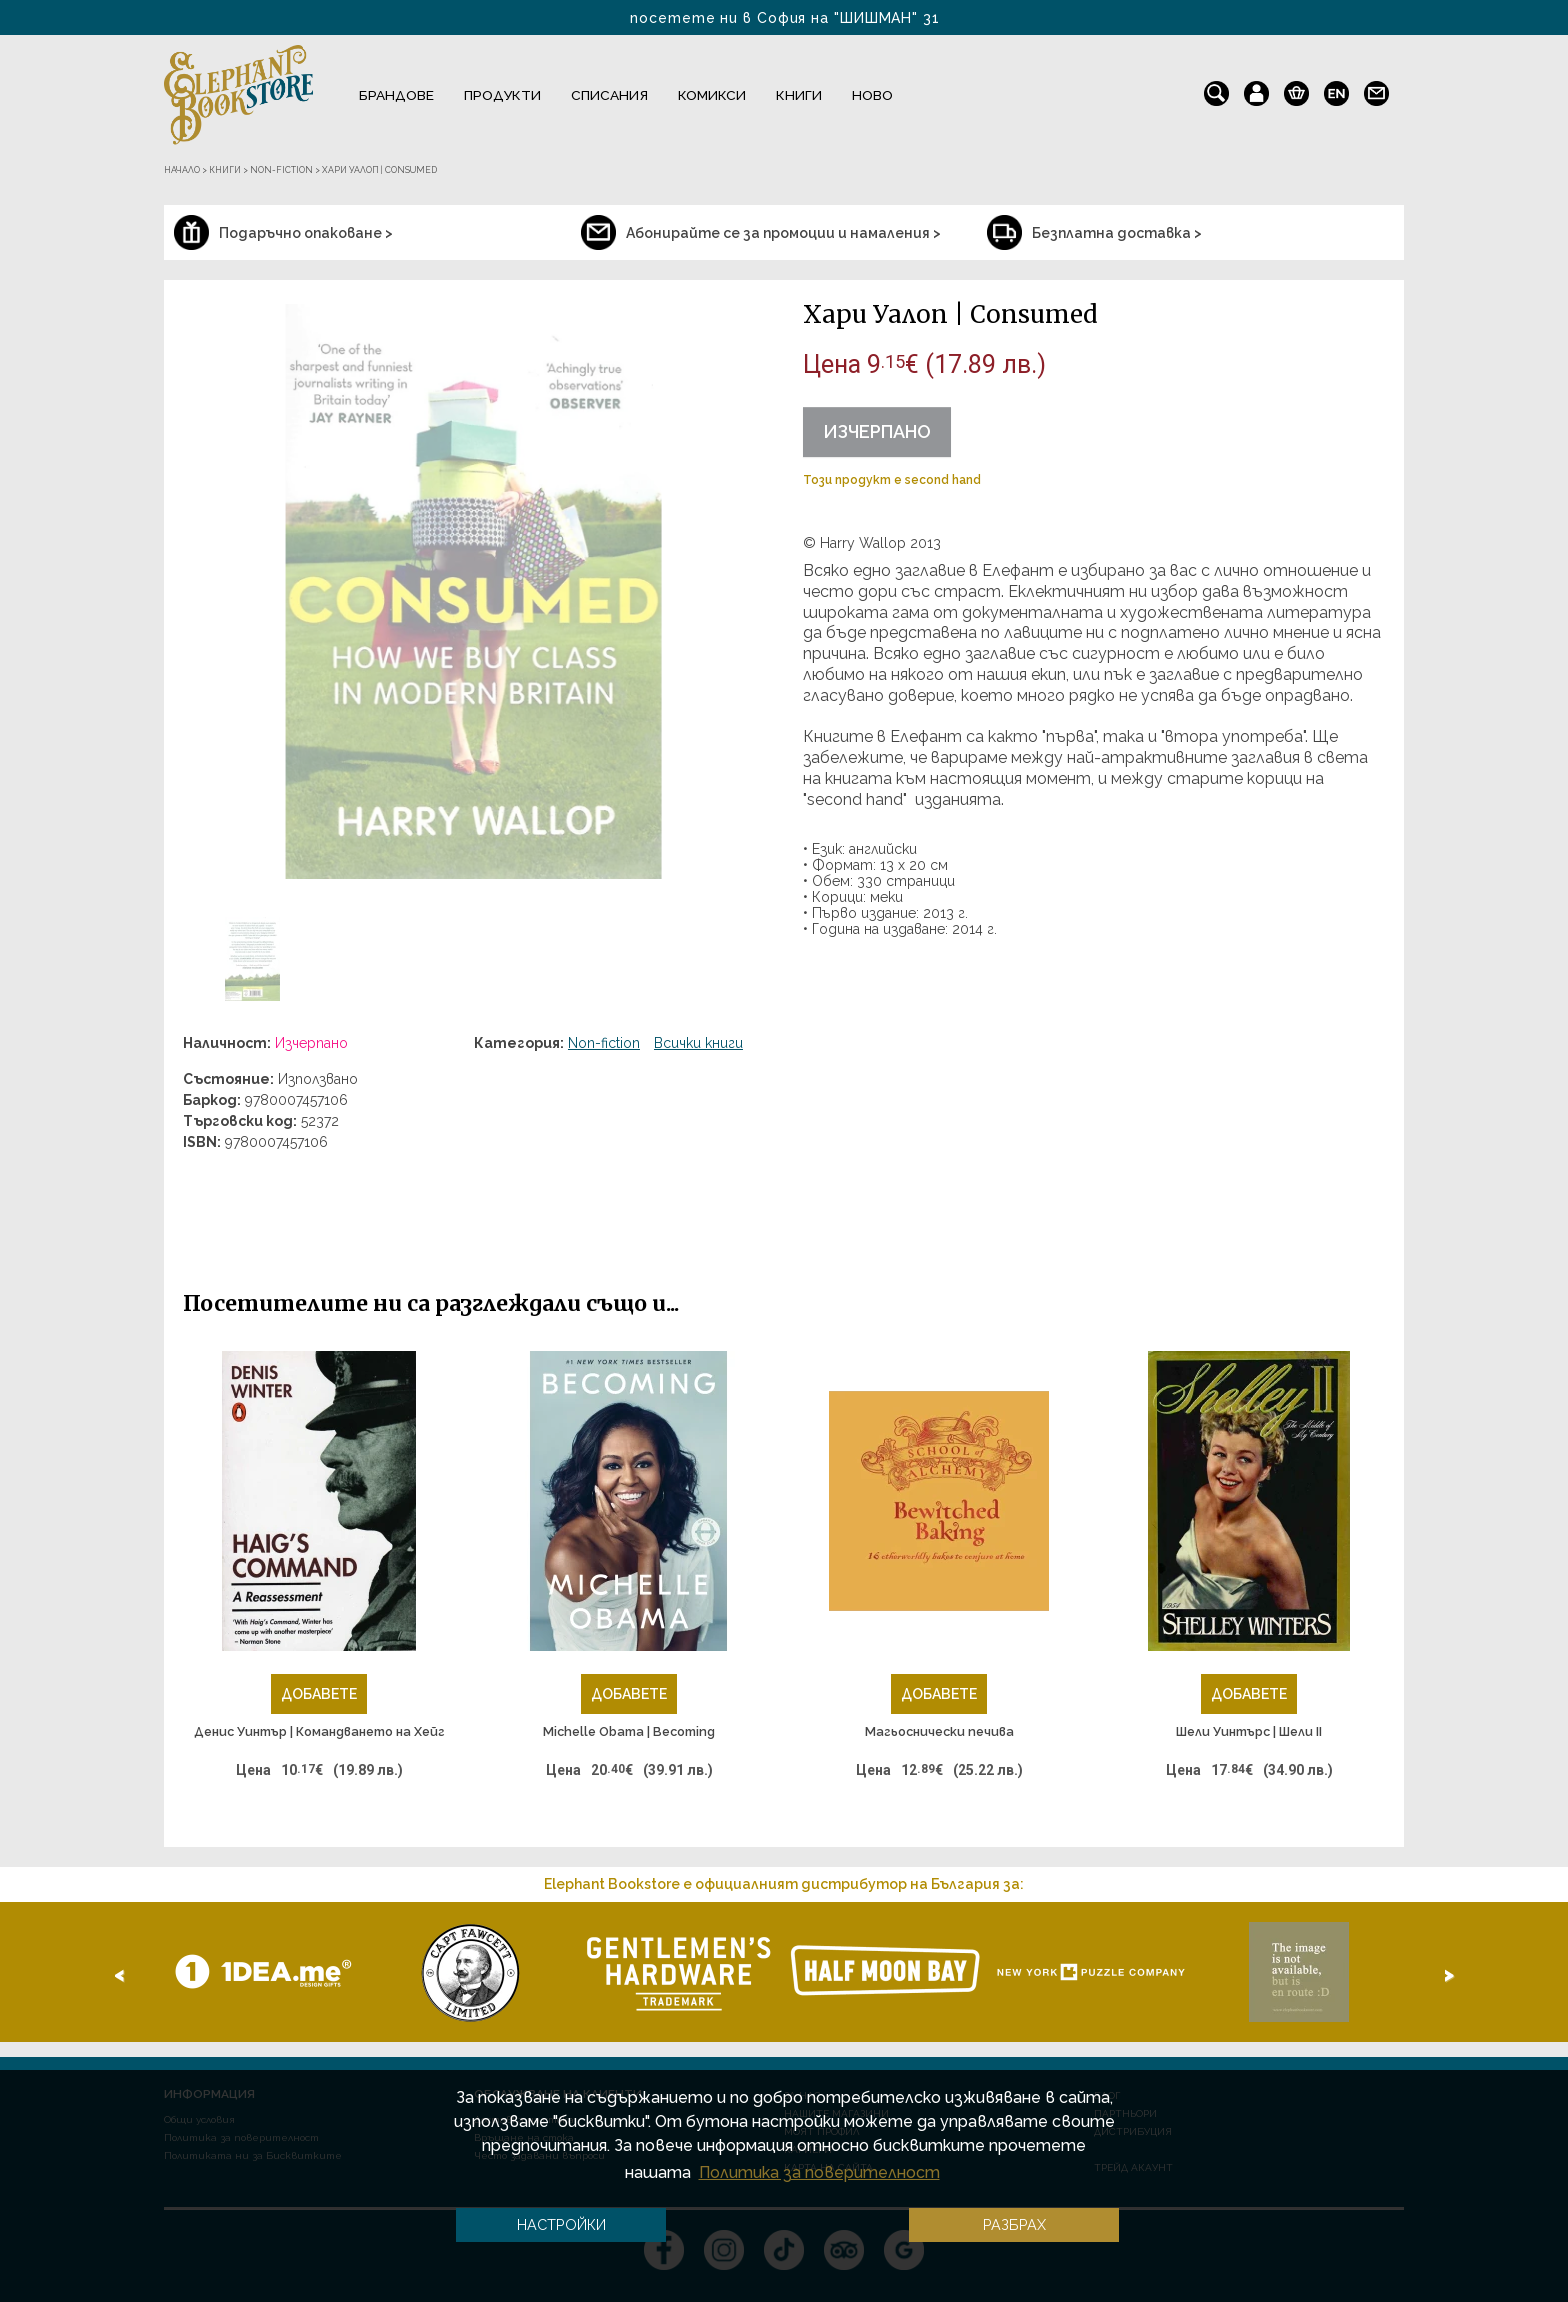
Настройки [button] (561, 2224)
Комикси (712, 95)
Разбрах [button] (1014, 2224)
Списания (609, 95)
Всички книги (698, 1043)
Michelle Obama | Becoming (629, 1731)
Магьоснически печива (939, 1731)
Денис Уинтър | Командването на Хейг (319, 1731)
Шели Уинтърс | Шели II (1249, 1731)
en (1336, 89)
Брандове (396, 95)
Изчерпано (877, 431)
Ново (872, 95)
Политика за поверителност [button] (819, 2172)
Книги (799, 95)
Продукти (502, 95)
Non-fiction (604, 1043)
